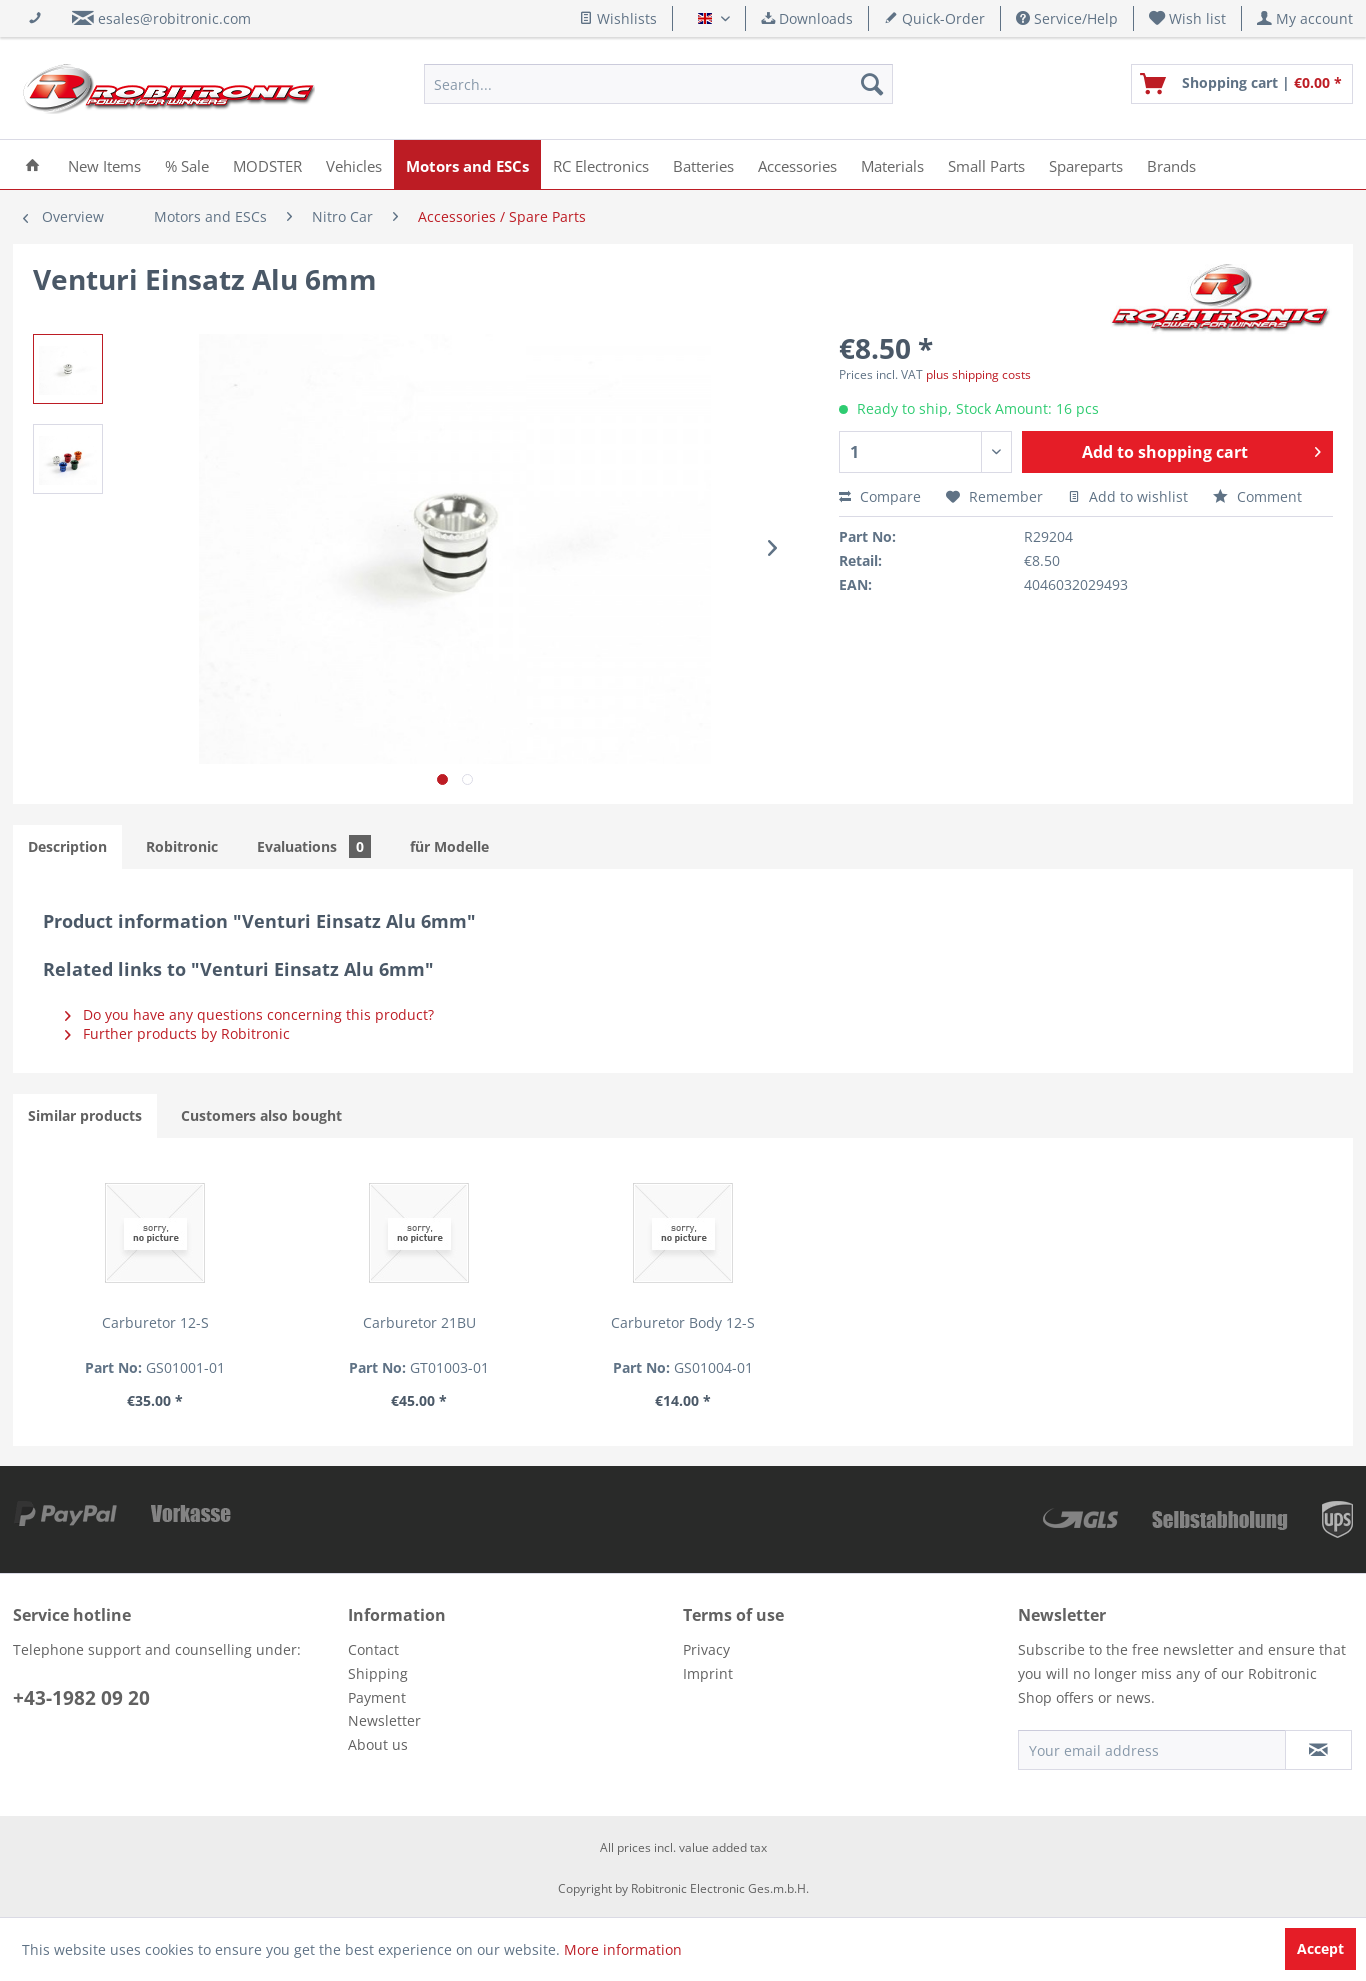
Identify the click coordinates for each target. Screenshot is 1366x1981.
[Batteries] (703, 164)
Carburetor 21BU (419, 1322)
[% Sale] (187, 164)
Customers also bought (261, 1115)
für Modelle (449, 846)
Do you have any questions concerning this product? (249, 1014)
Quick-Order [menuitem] (934, 18)
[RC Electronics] (601, 164)
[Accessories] (797, 164)
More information (623, 1949)
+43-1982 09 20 (81, 1698)
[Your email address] (1152, 1750)
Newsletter (384, 1720)
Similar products (85, 1115)
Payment (377, 1697)
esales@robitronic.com (174, 18)
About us (378, 1744)
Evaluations (314, 846)
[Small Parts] (986, 164)
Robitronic (182, 846)
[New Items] (104, 164)
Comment (1257, 496)
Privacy (706, 1649)
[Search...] (658, 84)
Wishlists (618, 18)
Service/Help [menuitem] (1067, 18)
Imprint (708, 1673)
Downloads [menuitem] (807, 18)
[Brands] (1171, 164)
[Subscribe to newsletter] (1318, 1750)
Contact (373, 1649)
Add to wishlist (1128, 496)
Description (67, 846)
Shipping (378, 1673)
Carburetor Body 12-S (683, 1322)
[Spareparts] (1086, 164)
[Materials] (892, 164)
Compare (880, 496)
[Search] (872, 84)
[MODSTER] (267, 164)
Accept (1320, 1948)
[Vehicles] (354, 164)
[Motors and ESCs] (467, 164)
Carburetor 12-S (155, 1322)
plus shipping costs (978, 374)
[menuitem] (1188, 18)
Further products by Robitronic (177, 1033)
